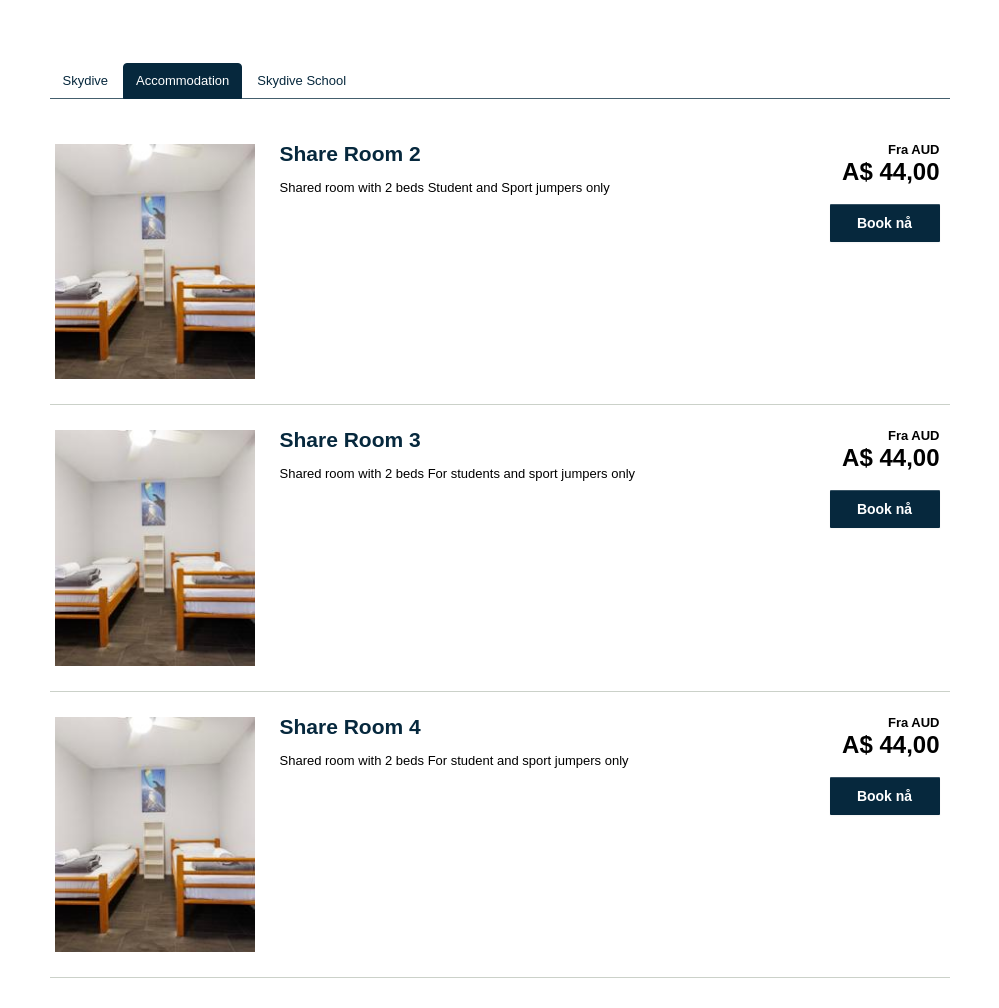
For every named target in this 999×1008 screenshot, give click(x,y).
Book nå (884, 223)
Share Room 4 (350, 726)
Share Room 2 (350, 153)
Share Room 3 (350, 439)
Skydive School (301, 80)
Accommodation (182, 80)
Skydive (86, 80)
